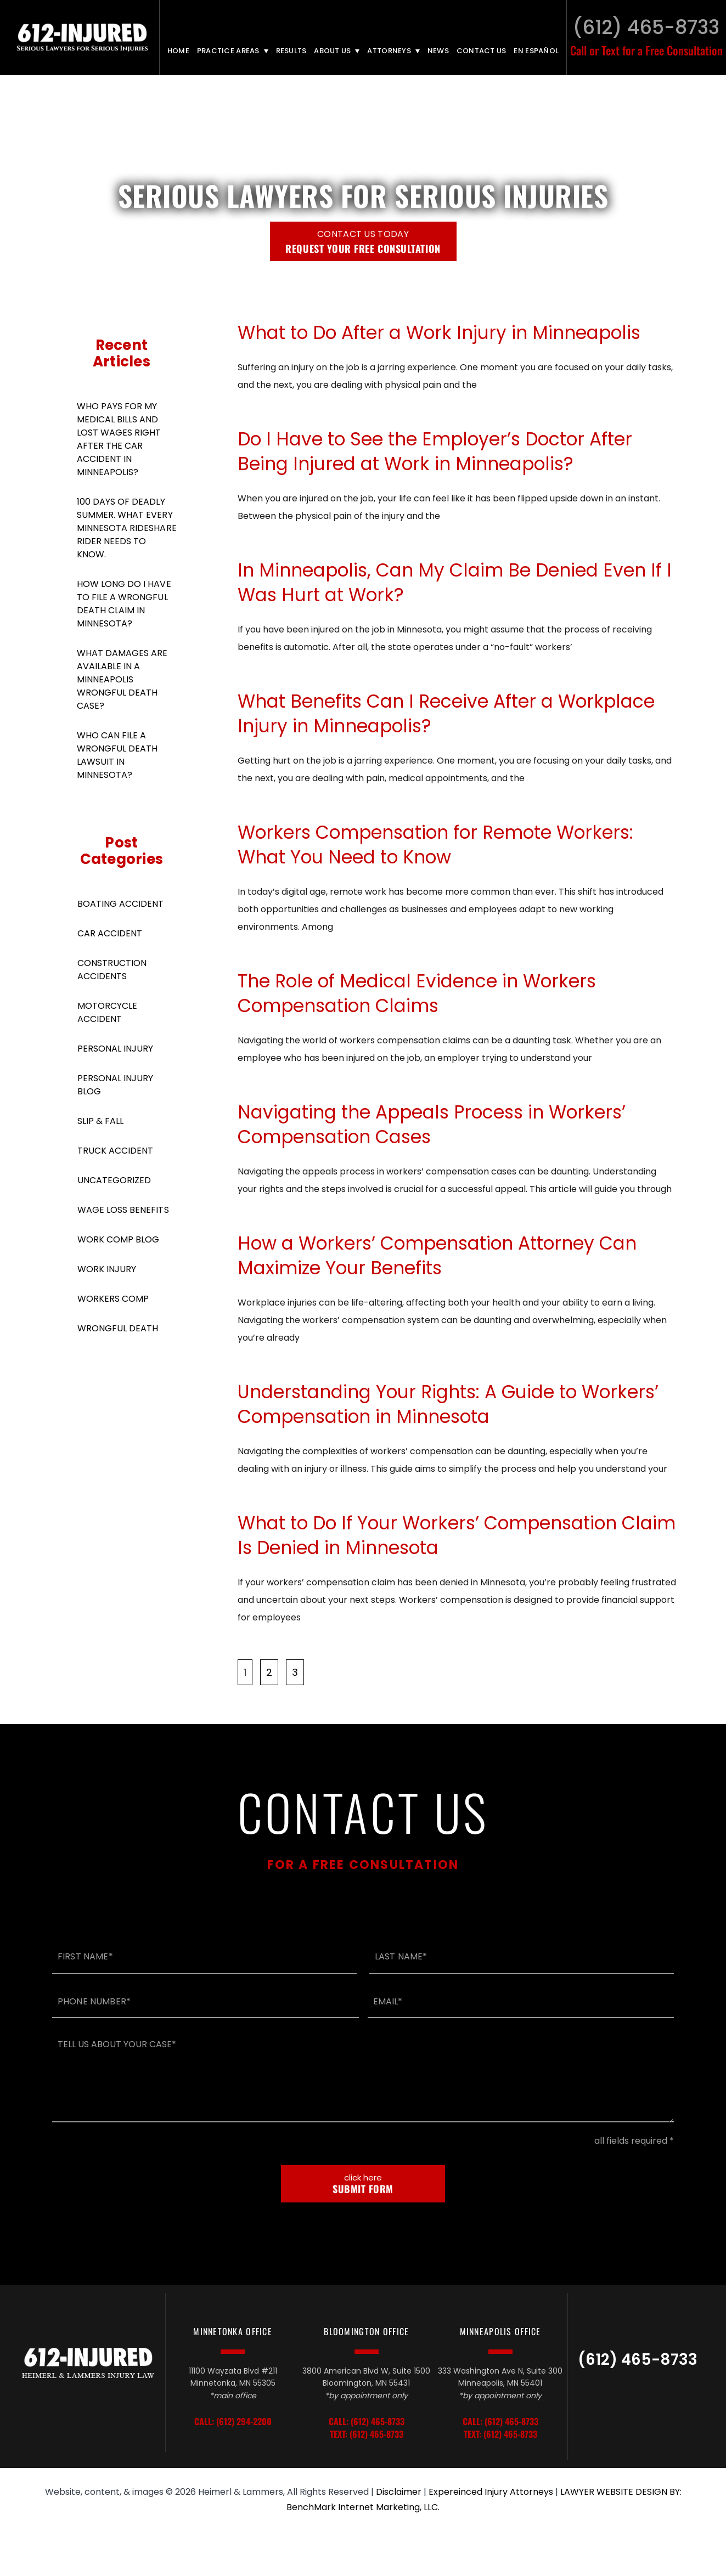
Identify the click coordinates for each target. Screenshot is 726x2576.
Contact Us (481, 51)
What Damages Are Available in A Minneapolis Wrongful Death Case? (122, 679)
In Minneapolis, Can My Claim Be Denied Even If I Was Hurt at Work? (455, 582)
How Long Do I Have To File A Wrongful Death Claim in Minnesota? (124, 604)
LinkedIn (640, 2398)
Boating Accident (120, 903)
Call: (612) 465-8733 (366, 2421)
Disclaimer (398, 2491)
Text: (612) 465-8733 (366, 2434)
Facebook (663, 2398)
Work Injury (106, 1269)
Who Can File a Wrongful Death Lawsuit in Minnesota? (117, 755)
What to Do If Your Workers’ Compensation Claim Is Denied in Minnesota (457, 1535)
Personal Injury (115, 1048)
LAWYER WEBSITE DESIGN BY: (621, 2491)
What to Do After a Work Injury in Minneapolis (439, 333)
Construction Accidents (112, 969)
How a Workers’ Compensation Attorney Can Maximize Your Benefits (437, 1255)
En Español (536, 51)
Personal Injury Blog (115, 1085)
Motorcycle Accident (107, 1012)
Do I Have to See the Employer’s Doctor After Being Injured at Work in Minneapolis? (435, 451)
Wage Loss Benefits (123, 1210)
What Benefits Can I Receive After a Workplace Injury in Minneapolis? (446, 713)
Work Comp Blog (118, 1239)
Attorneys (388, 51)
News (438, 51)
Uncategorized (114, 1180)
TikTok (615, 2398)
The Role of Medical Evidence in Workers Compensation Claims (417, 993)
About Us (332, 51)
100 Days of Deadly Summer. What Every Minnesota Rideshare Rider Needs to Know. (127, 528)
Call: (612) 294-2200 (233, 2421)
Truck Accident (115, 1150)
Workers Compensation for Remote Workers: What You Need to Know (435, 845)
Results (291, 51)
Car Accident (109, 933)
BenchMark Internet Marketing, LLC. (363, 2507)
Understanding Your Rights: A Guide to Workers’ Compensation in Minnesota (448, 1404)
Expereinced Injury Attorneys (491, 2491)
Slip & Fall (100, 1121)
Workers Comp (113, 1298)
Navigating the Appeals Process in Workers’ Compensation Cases (432, 1124)
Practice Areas (228, 51)
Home (178, 51)
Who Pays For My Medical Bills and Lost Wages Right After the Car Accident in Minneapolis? (119, 439)
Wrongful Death (117, 1328)
